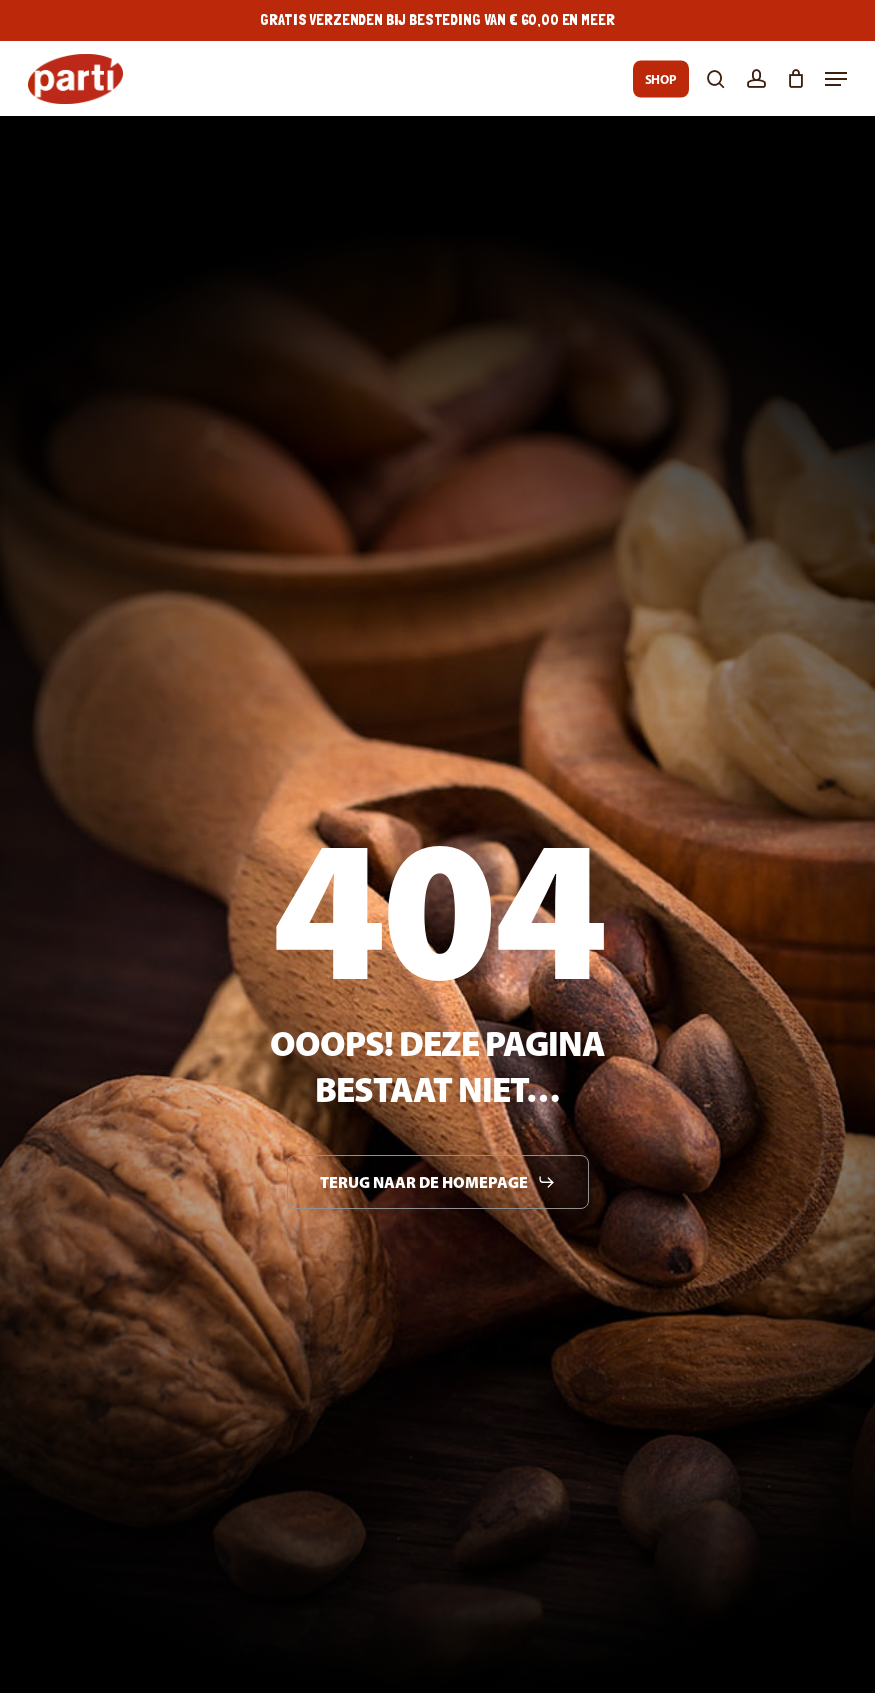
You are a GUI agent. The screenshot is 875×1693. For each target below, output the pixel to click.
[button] (836, 79)
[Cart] (795, 79)
